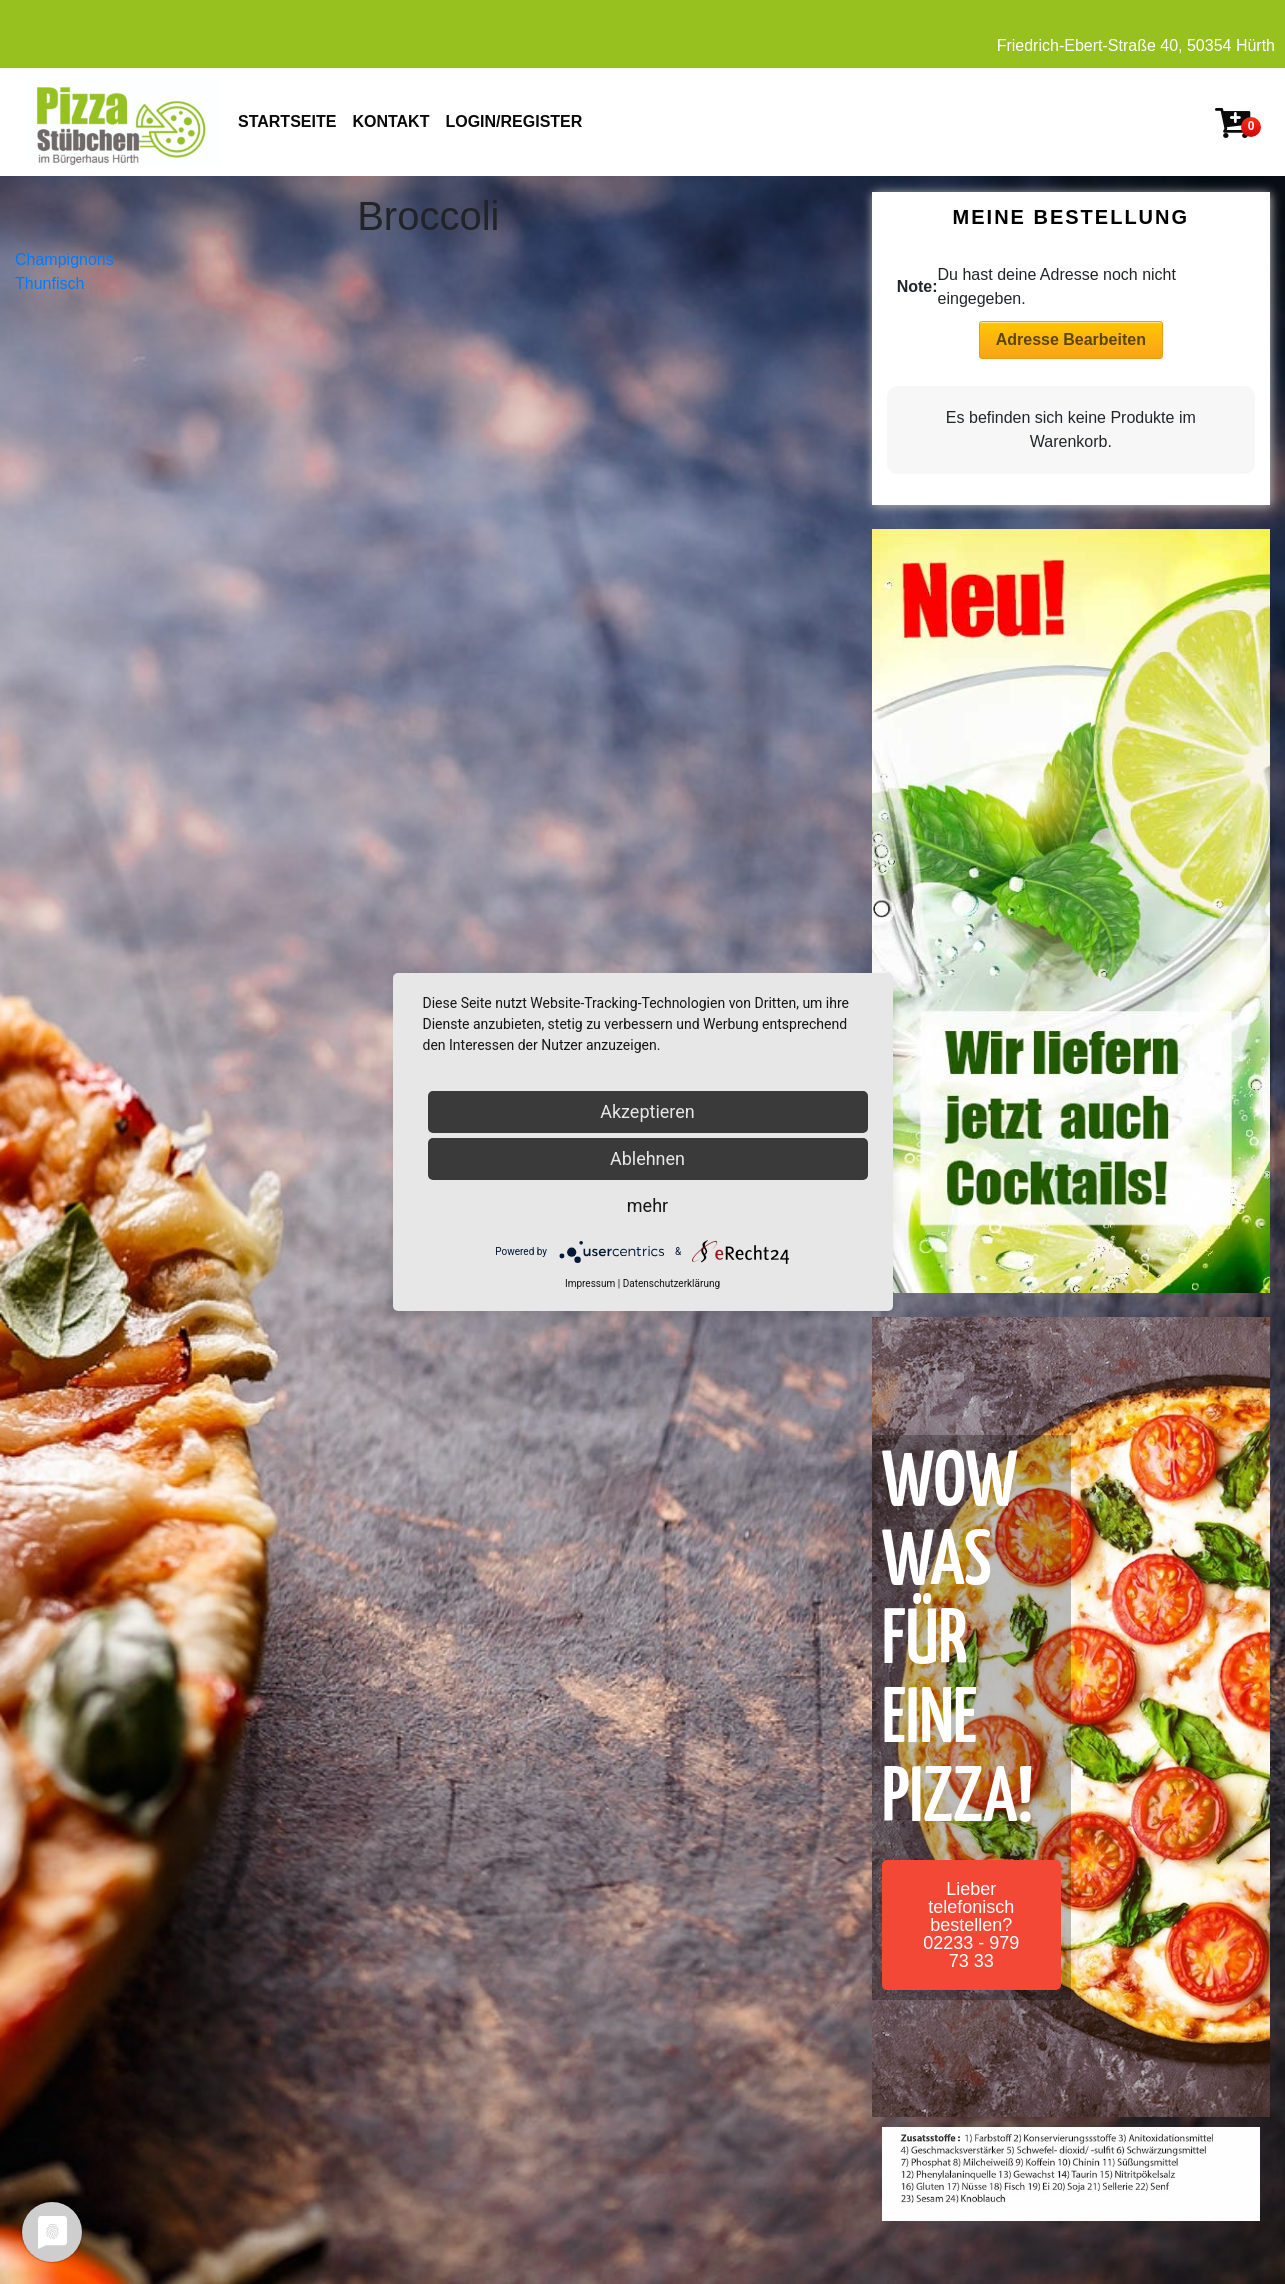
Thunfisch (49, 283)
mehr (647, 1205)
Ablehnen (647, 1158)
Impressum (590, 1283)
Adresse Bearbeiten (1071, 339)
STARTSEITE (287, 121)
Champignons (64, 259)
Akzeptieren (647, 1111)
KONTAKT (390, 121)
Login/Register (513, 121)
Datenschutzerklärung (671, 1283)
